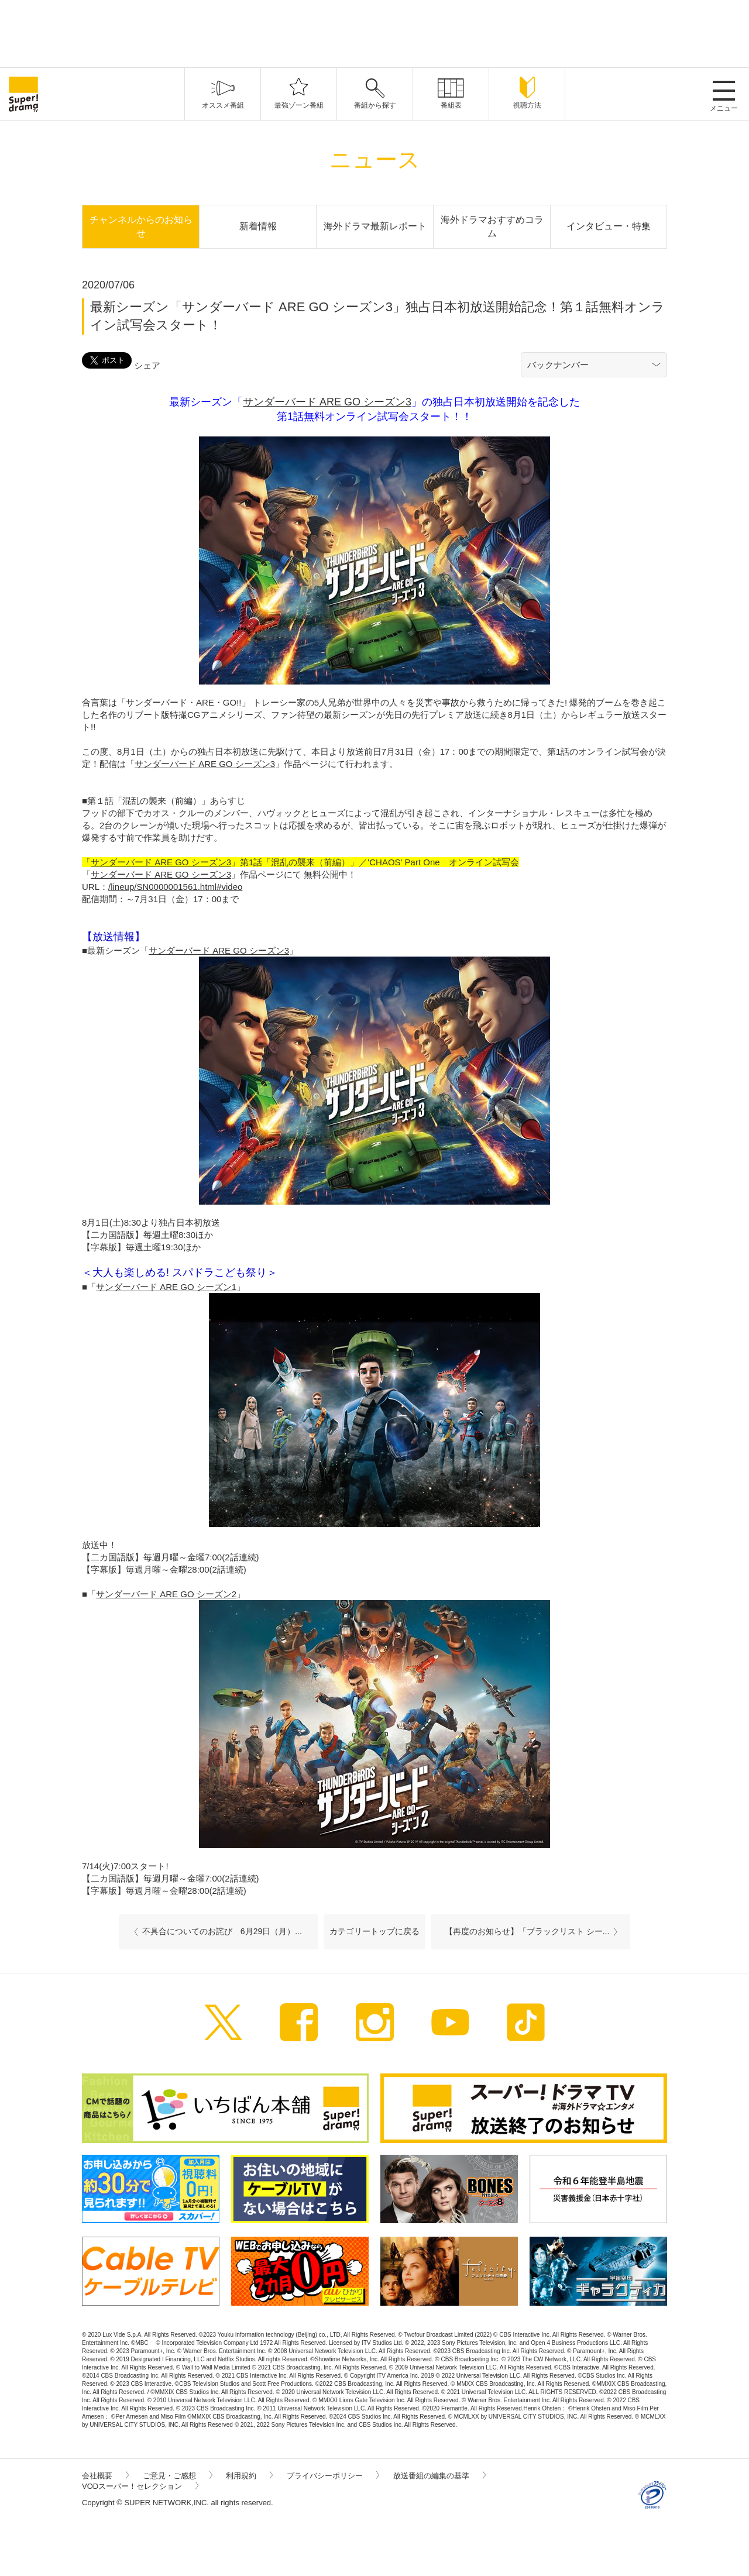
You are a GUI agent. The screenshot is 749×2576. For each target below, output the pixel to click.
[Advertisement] (374, 32)
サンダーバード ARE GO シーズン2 (166, 1594)
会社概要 (105, 2475)
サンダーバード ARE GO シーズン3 (327, 402)
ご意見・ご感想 (177, 2475)
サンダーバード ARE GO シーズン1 (166, 1287)
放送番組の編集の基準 (439, 2475)
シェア (147, 365)
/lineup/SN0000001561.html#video (175, 887)
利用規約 (249, 2475)
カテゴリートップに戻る (374, 1931)
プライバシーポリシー (333, 2475)
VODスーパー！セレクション (140, 2486)
